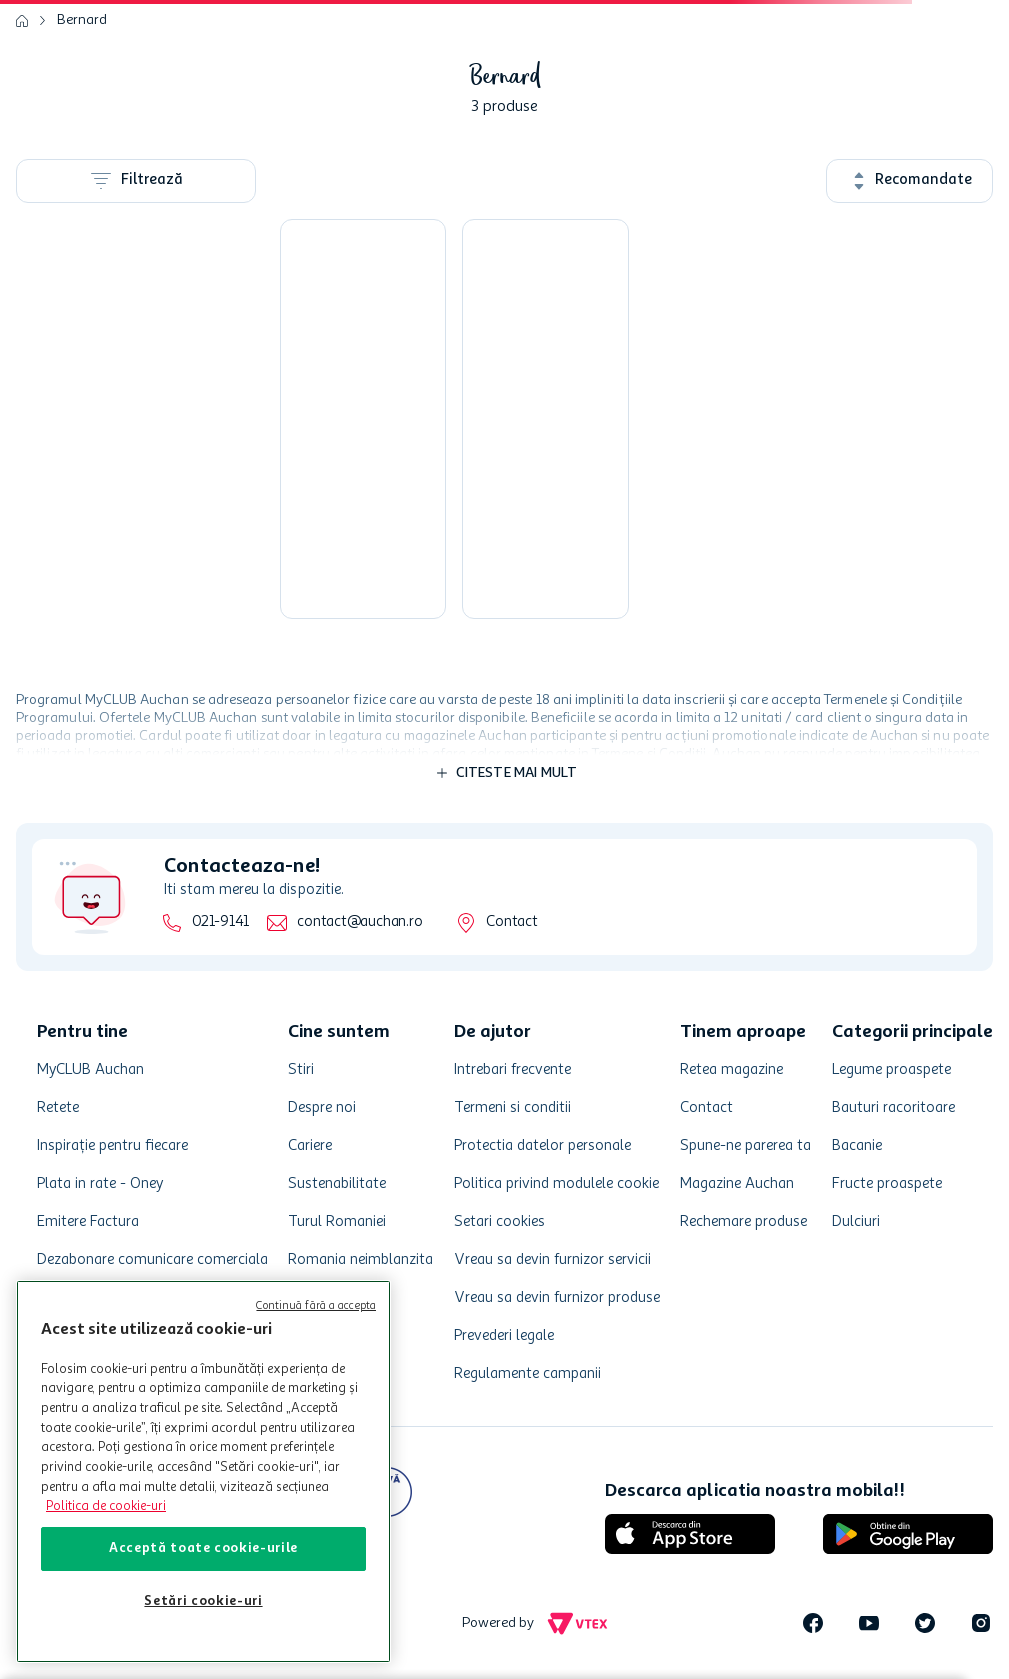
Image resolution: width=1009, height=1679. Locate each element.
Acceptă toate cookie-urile (203, 1548)
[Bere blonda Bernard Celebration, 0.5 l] (363, 419)
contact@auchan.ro (359, 922)
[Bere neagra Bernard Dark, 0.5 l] (545, 419)
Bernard (82, 20)
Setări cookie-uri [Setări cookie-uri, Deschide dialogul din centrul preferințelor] (203, 1601)
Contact (511, 922)
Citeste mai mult (517, 773)
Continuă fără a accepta (316, 1306)
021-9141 (220, 922)
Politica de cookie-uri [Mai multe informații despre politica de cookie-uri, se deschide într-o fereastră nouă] (106, 1506)
